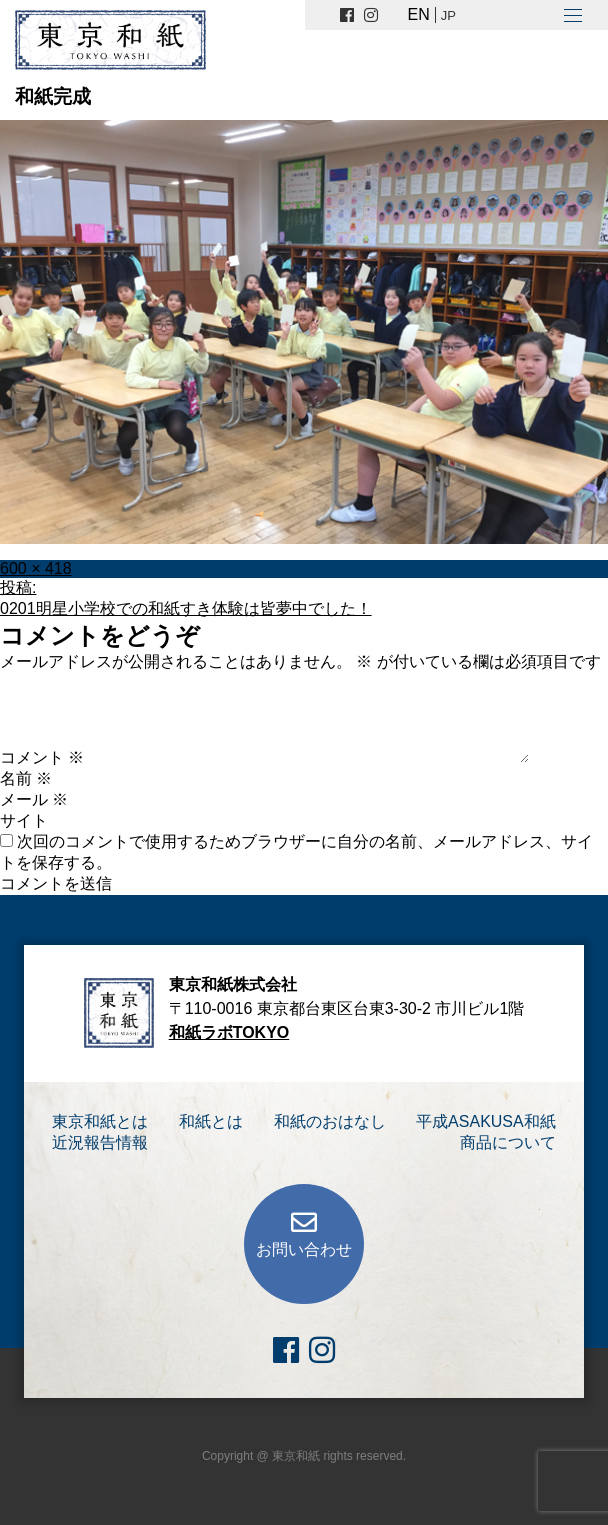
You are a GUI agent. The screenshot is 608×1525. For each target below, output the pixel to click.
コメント (42, 757)
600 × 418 (36, 568)
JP (448, 15)
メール (34, 799)
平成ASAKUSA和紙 (486, 1121)
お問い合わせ (304, 1249)
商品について (508, 1142)
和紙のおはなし (330, 1121)
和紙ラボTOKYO (229, 1032)
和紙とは (211, 1121)
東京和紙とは (100, 1121)
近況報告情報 (100, 1142)
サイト (24, 820)
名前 (26, 778)
